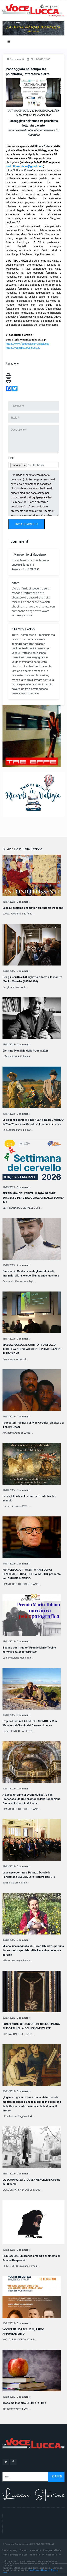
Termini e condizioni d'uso (15, 2554)
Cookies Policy (53, 2554)
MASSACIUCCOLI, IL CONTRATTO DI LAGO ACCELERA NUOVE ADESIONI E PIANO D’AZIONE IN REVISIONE (32, 1349)
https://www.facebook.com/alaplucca (27, 344)
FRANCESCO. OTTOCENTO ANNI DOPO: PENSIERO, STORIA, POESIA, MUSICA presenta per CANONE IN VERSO (31, 1574)
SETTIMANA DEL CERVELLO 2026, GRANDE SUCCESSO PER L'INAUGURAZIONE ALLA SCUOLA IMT (33, 1197)
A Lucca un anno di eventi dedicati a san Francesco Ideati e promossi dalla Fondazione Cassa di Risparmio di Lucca (31, 1799)
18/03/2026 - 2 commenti (16, 902)
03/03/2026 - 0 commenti (16, 2173)
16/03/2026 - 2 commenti (16, 1265)
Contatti (23, 2550)
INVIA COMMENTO (26, 524)
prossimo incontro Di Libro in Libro (24, 2403)
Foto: (11, 458)
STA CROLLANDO (23, 629)
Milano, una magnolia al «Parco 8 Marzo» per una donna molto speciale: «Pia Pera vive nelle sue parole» (33, 1950)
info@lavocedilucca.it (39, 2570)
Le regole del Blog (52, 2550)
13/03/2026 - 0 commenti (16, 1641)
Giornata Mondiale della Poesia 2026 (25, 1051)
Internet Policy (37, 2554)
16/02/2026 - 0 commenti (16, 2323)
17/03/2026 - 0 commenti (16, 1114)
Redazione (12, 364)
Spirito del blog (9, 2550)
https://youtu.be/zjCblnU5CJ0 (23, 348)
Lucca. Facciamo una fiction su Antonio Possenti (32, 908)
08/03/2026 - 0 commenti (16, 1940)
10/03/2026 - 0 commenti (16, 1715)
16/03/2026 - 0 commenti (16, 1339)
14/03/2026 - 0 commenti (16, 1490)
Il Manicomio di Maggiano (29, 554)
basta (15, 583)
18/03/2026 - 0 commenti (16, 971)
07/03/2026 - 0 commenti (16, 2018)
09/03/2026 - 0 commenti (16, 1866)
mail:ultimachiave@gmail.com (24, 166)
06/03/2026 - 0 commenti (16, 2091)
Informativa (35, 2550)
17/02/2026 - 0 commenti (16, 2250)
